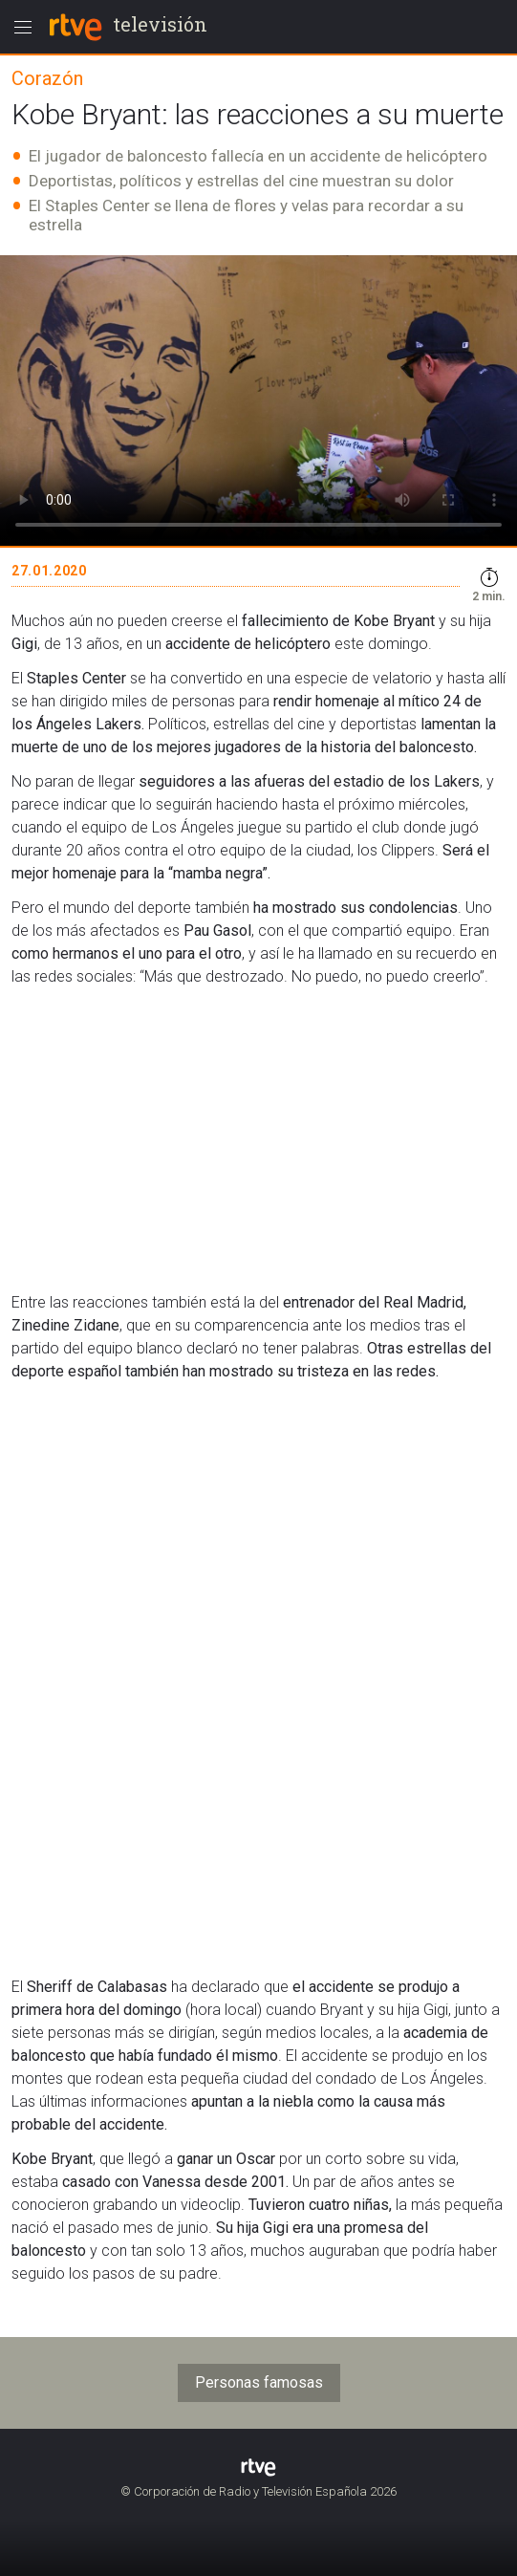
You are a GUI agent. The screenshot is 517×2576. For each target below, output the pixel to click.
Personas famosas (259, 2382)
